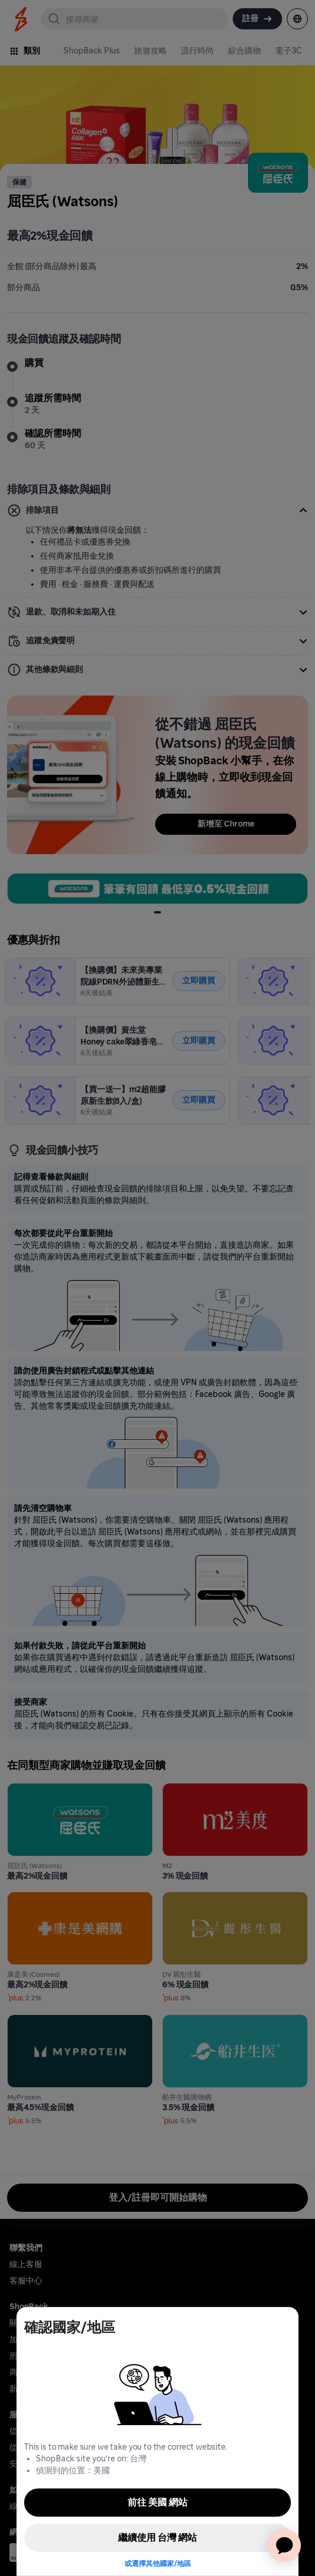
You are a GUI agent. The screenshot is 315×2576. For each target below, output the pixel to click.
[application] (284, 2545)
